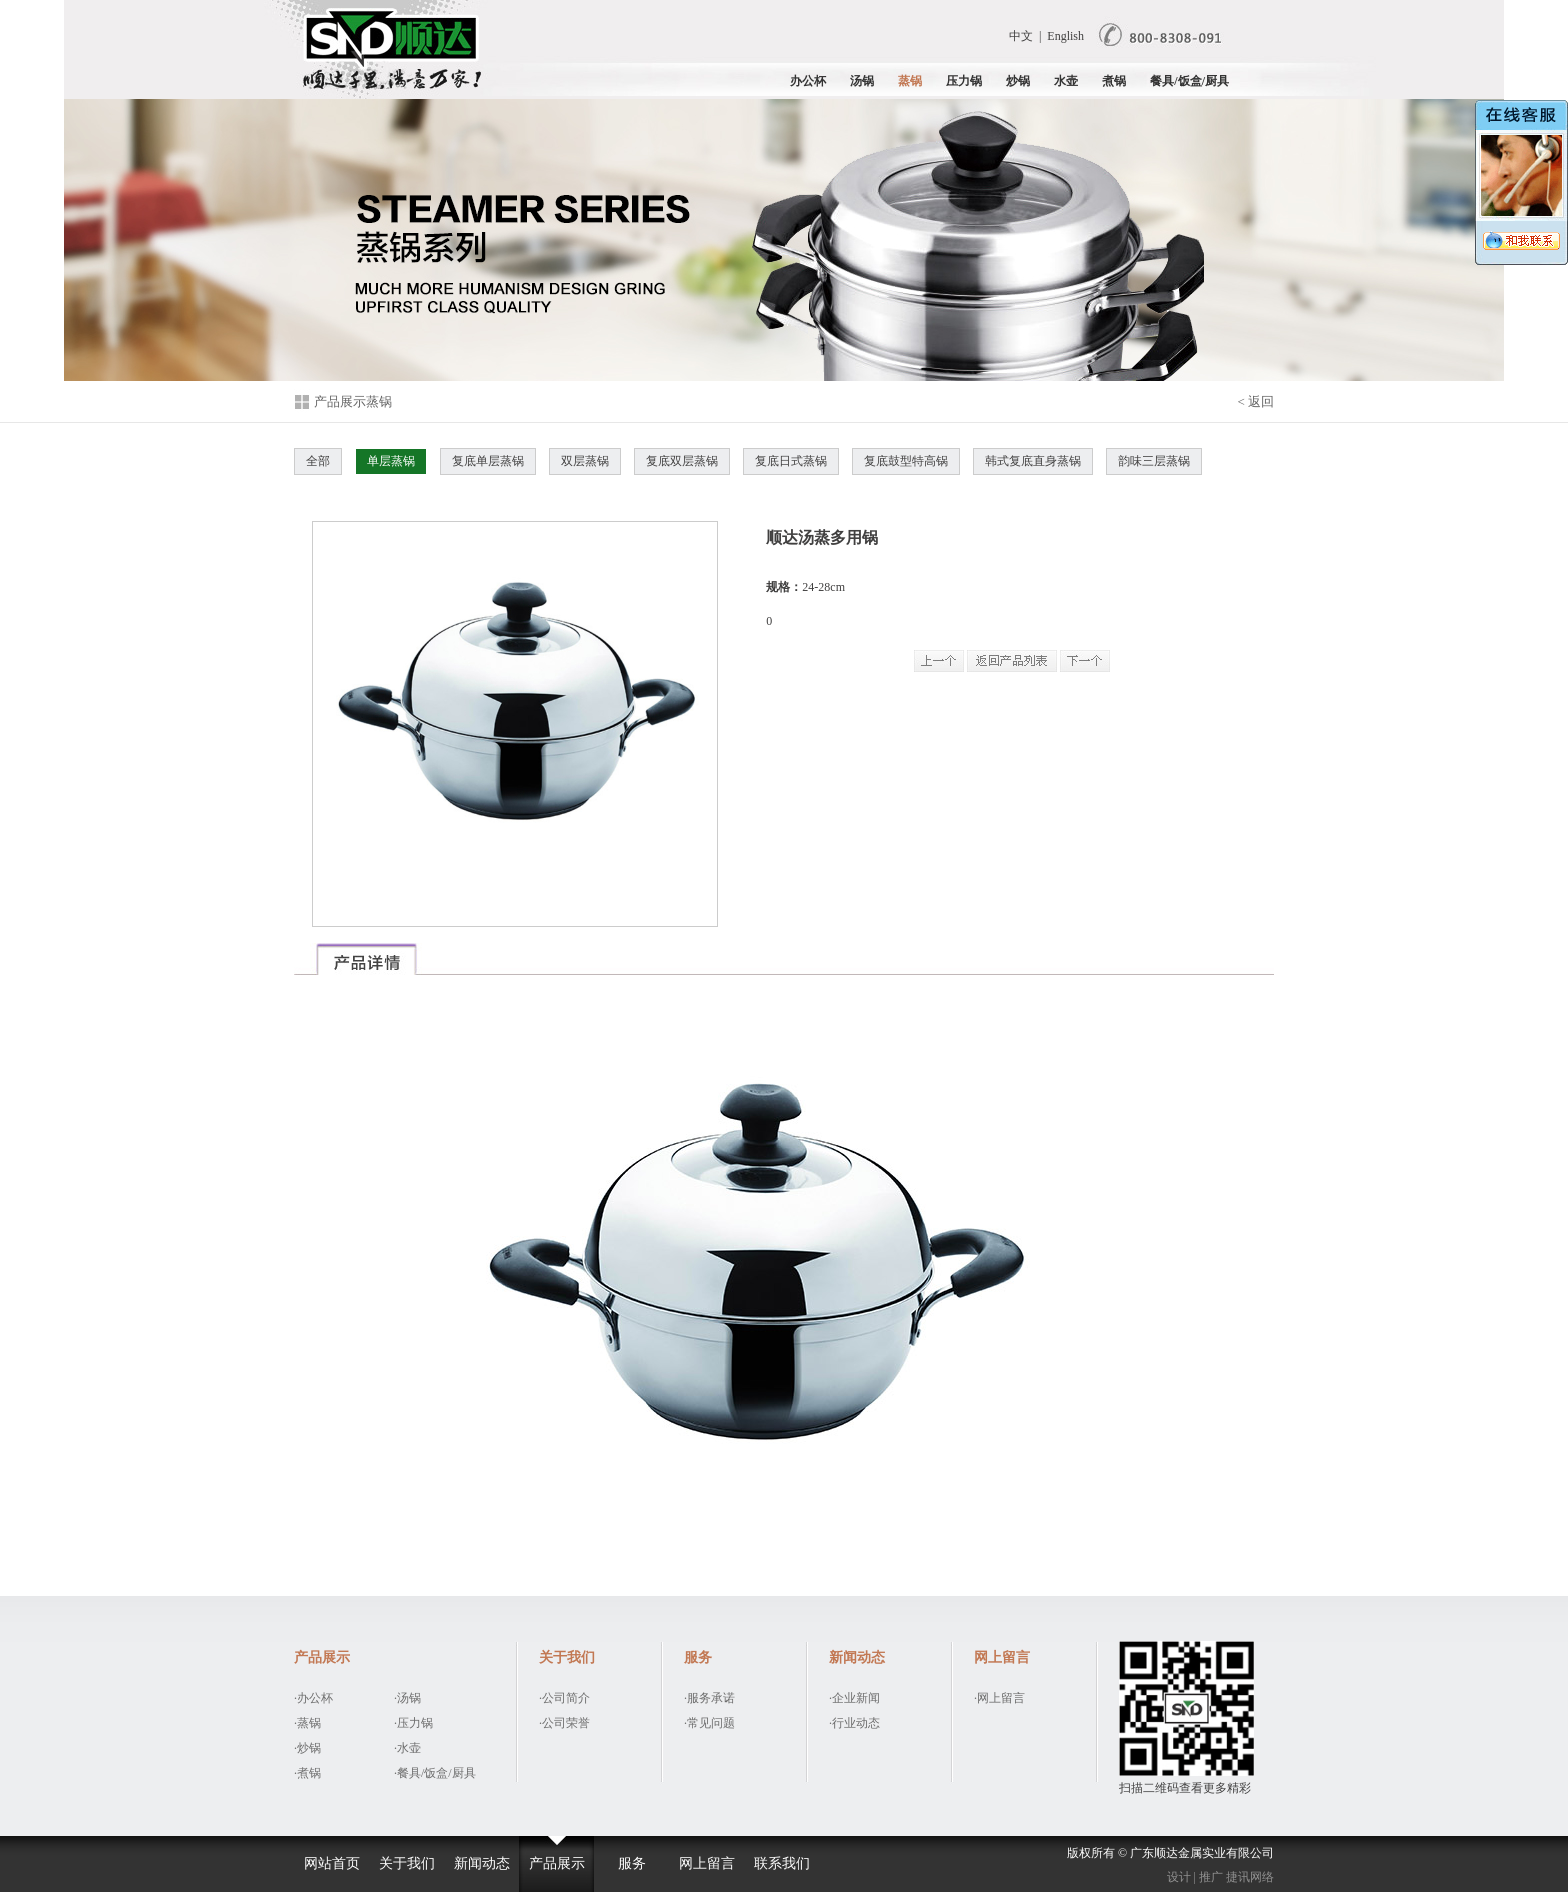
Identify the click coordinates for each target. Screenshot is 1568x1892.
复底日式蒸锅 (791, 461)
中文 (1021, 36)
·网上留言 (999, 1698)
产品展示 (557, 1863)
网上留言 (707, 1863)
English (1065, 36)
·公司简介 (564, 1698)
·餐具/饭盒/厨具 (435, 1773)
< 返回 (1255, 401)
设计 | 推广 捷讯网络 (1220, 1877)
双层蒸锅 (585, 461)
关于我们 (407, 1863)
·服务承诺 (709, 1698)
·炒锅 (307, 1748)
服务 (632, 1863)
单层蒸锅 (391, 461)
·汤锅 (407, 1698)
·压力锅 (413, 1723)
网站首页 (332, 1863)
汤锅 (862, 81)
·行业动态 (854, 1723)
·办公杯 (313, 1698)
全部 (318, 461)
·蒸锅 (307, 1723)
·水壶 (407, 1748)
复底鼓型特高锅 (906, 461)
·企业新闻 (854, 1698)
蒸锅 (910, 81)
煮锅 (1114, 81)
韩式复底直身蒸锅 (1033, 461)
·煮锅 (307, 1773)
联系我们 (782, 1863)
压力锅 (964, 81)
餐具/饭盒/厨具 (1189, 81)
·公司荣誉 (564, 1723)
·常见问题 (709, 1723)
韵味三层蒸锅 (1154, 461)
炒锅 (1018, 81)
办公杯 (808, 81)
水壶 (1066, 81)
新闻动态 (482, 1863)
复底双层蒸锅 (682, 461)
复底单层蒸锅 (488, 461)
